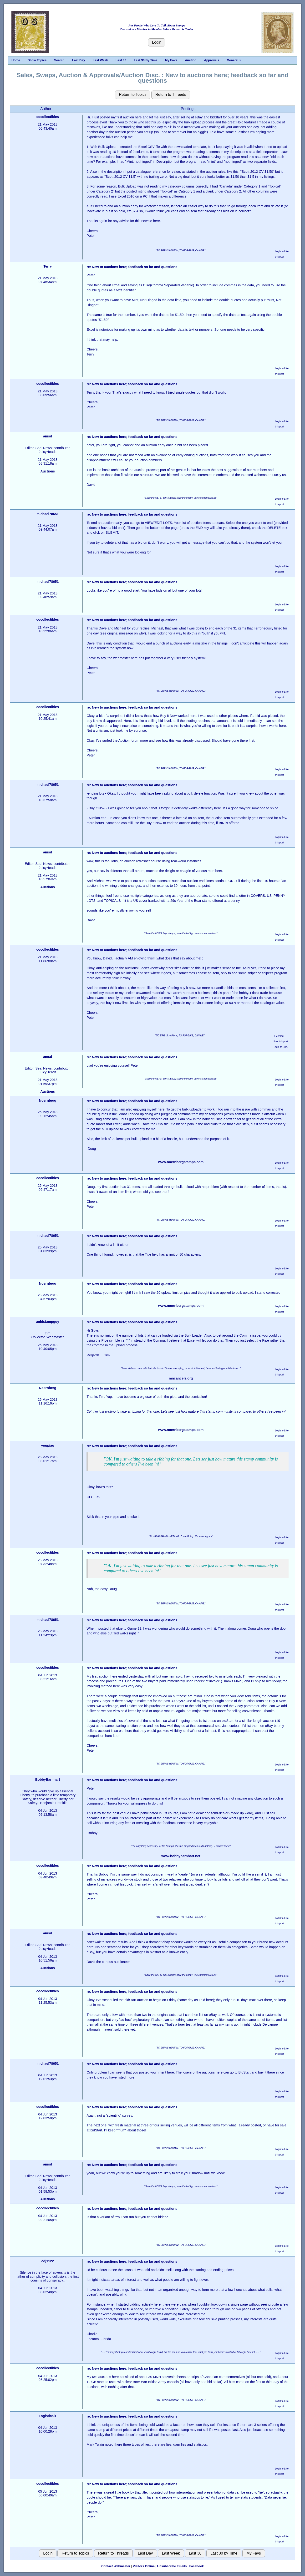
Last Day (78, 60)
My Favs (171, 60)
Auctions (47, 471)
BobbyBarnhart (47, 1779)
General (234, 60)
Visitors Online (144, 2566)
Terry (47, 266)
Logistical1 (47, 2416)
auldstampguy (47, 1321)
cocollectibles (47, 117)
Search (59, 60)
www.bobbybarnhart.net (180, 1856)
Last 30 (121, 60)
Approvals (211, 60)
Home (15, 60)
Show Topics (37, 60)
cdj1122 (47, 2261)
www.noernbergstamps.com (180, 1162)
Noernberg (47, 1100)
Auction (190, 60)
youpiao (47, 1445)
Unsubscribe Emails (172, 2566)
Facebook (196, 2566)
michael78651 (47, 514)
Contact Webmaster (115, 2566)
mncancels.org (181, 1378)
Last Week (100, 60)
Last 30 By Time (146, 60)
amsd (47, 436)
